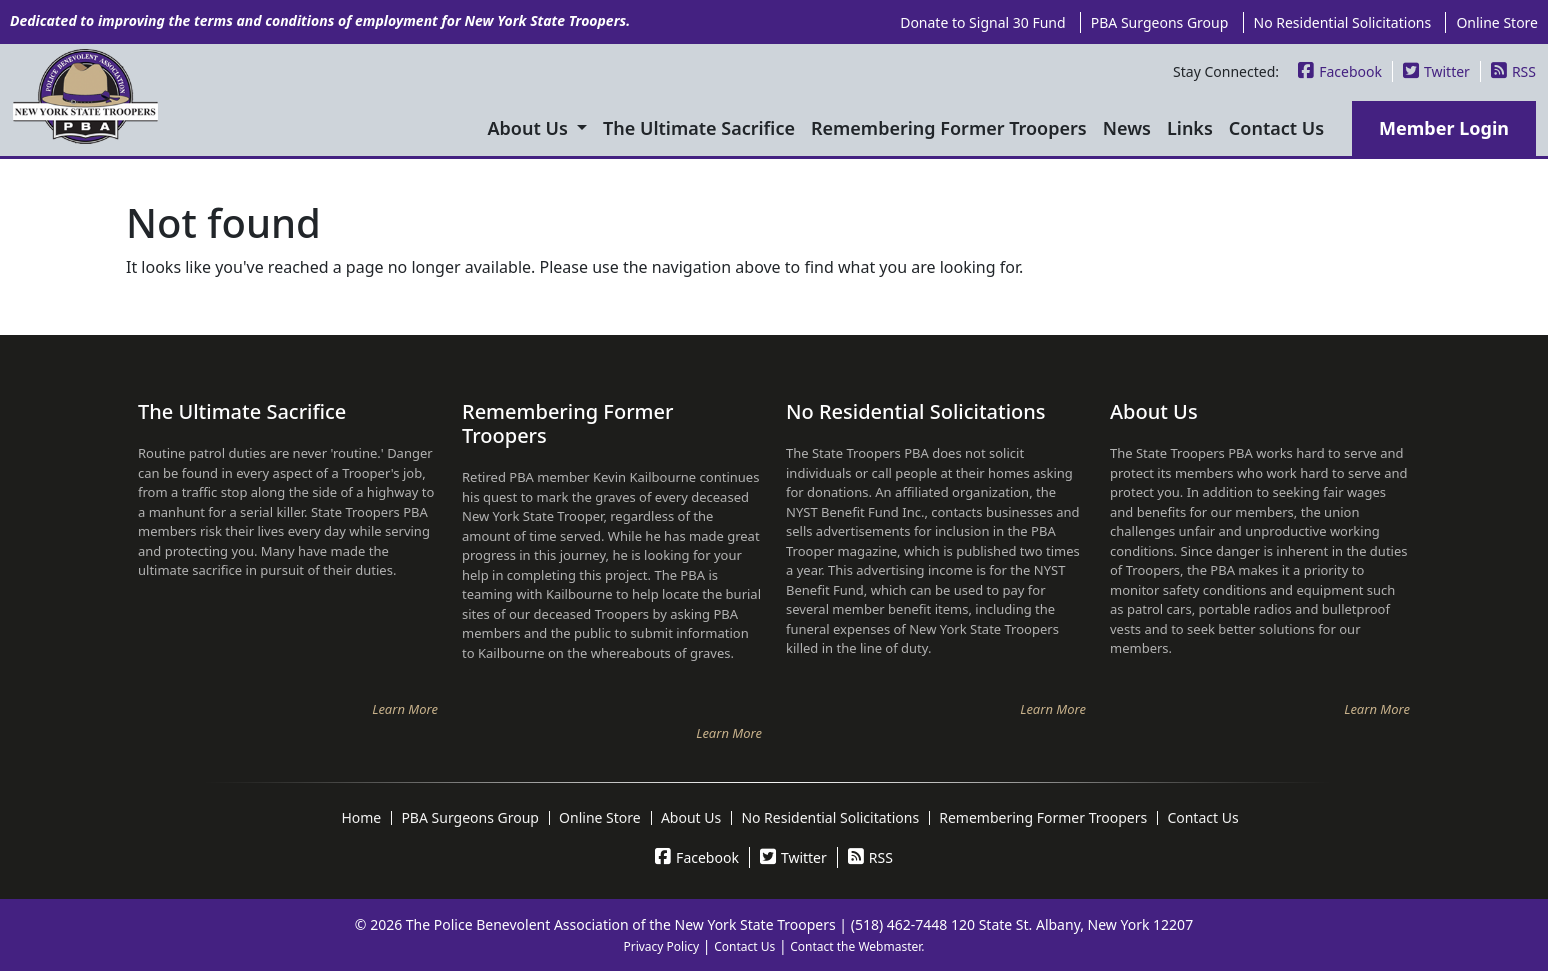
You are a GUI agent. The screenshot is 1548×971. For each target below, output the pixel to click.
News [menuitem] (1127, 128)
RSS (1513, 71)
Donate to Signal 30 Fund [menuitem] (982, 22)
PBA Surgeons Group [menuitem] (1160, 22)
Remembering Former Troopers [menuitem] (949, 128)
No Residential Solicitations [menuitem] (1343, 22)
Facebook (1340, 71)
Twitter (1436, 71)
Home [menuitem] (361, 818)
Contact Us (744, 946)
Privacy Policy (661, 946)
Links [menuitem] (1190, 128)
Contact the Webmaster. (857, 946)
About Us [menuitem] (530, 128)
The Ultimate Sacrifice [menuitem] (699, 128)
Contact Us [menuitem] (1276, 128)
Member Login (1444, 128)
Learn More (405, 709)
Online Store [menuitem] (1497, 22)
